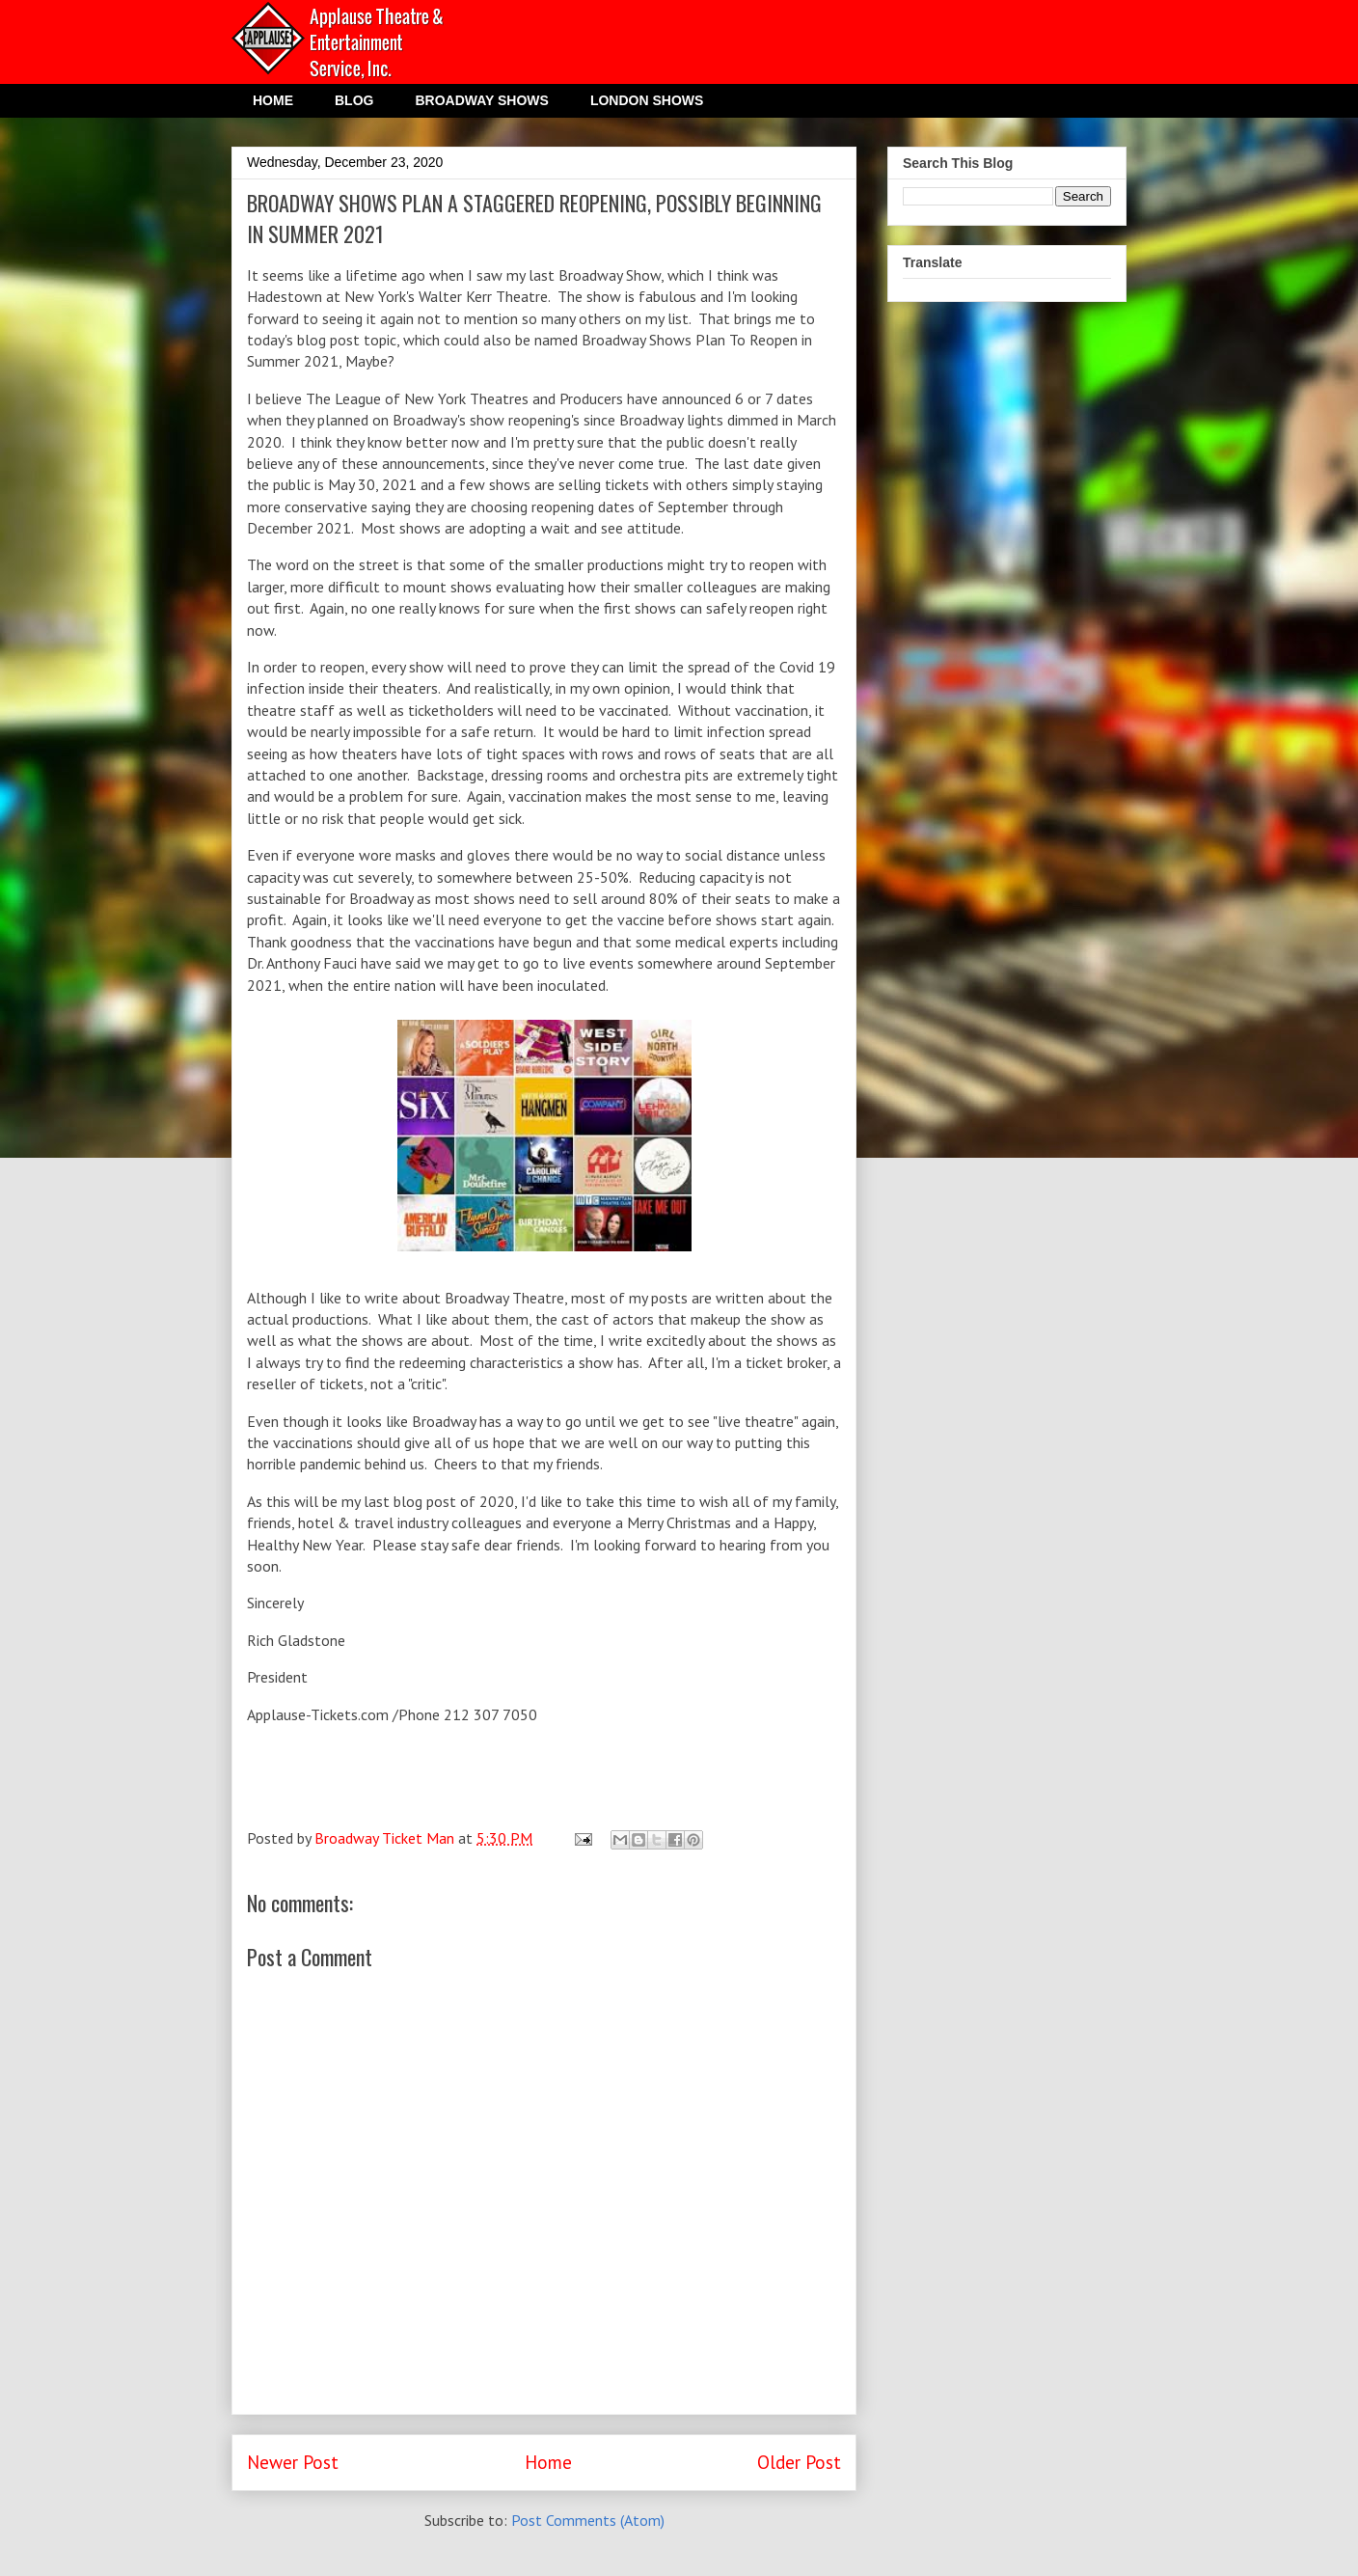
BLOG (354, 100)
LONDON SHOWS (646, 100)
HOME (273, 100)
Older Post (799, 2462)
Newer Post (293, 2462)
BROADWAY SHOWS (481, 100)
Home (548, 2462)
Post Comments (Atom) (588, 2520)
